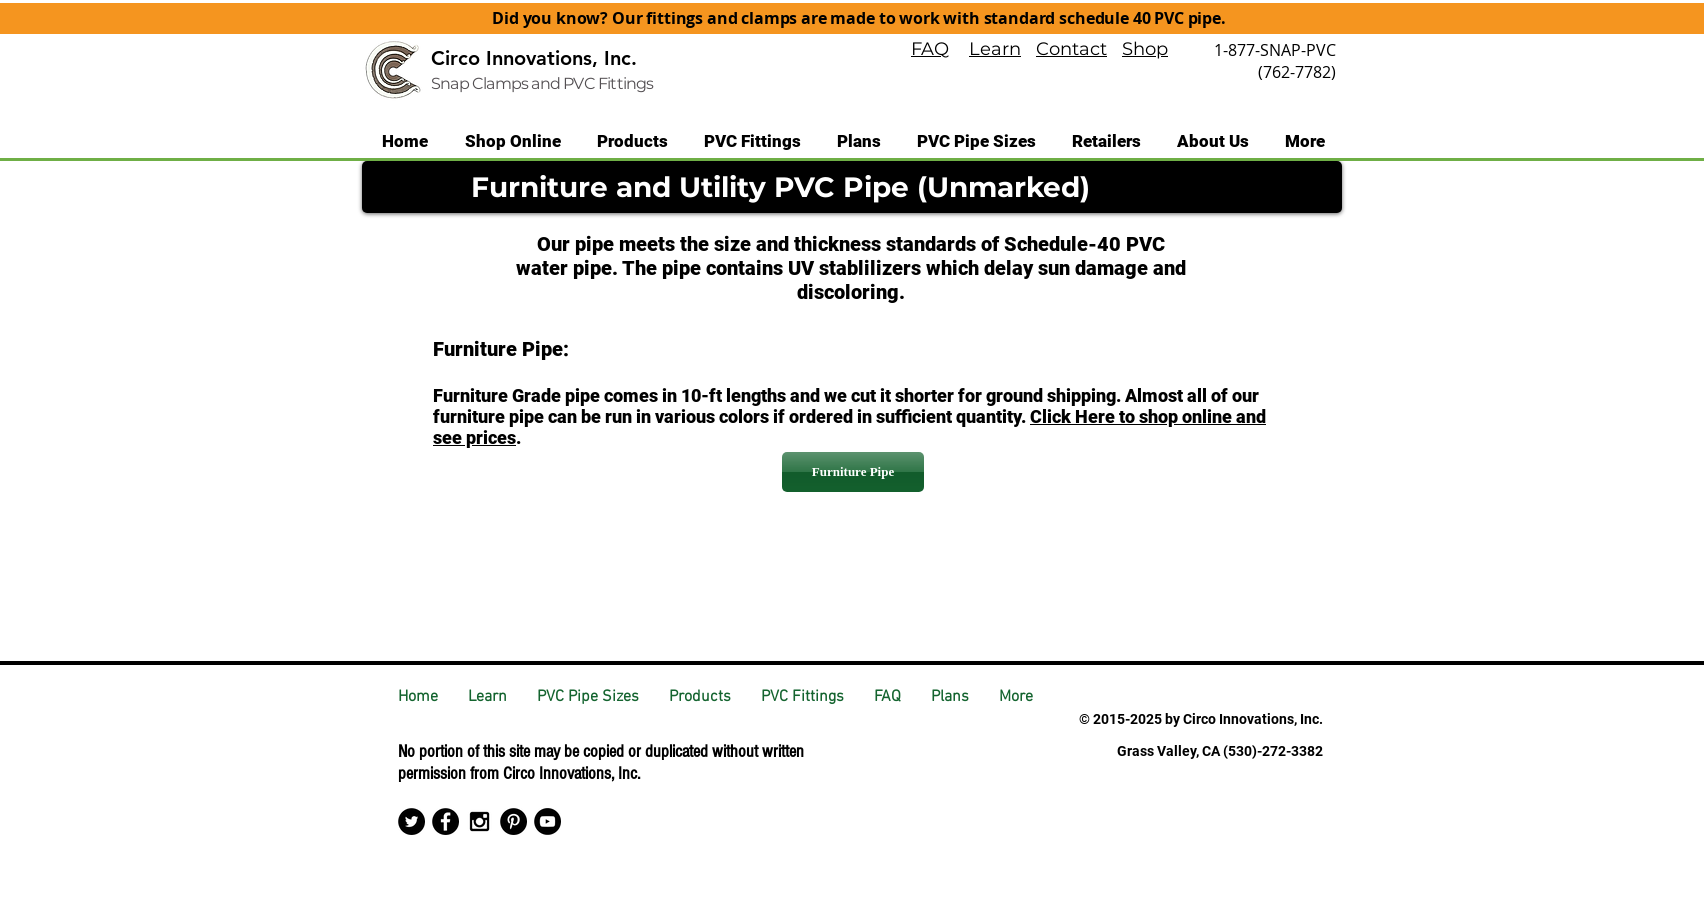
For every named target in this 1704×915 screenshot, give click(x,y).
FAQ (930, 49)
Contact (1071, 49)
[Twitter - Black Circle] (411, 821)
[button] (632, 141)
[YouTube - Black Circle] (547, 821)
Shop (1145, 49)
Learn (995, 49)
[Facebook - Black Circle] (445, 821)
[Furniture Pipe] (853, 472)
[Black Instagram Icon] (479, 821)
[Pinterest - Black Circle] (513, 821)
